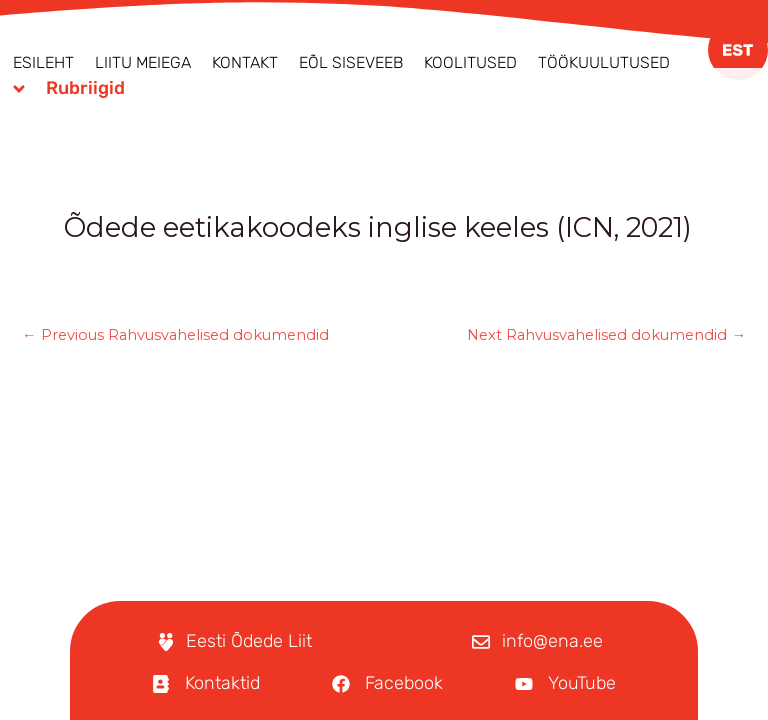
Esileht (43, 62)
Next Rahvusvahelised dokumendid (606, 335)
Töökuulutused (604, 62)
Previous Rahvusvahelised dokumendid (175, 335)
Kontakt (245, 62)
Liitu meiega (143, 62)
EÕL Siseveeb (351, 62)
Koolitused (470, 62)
